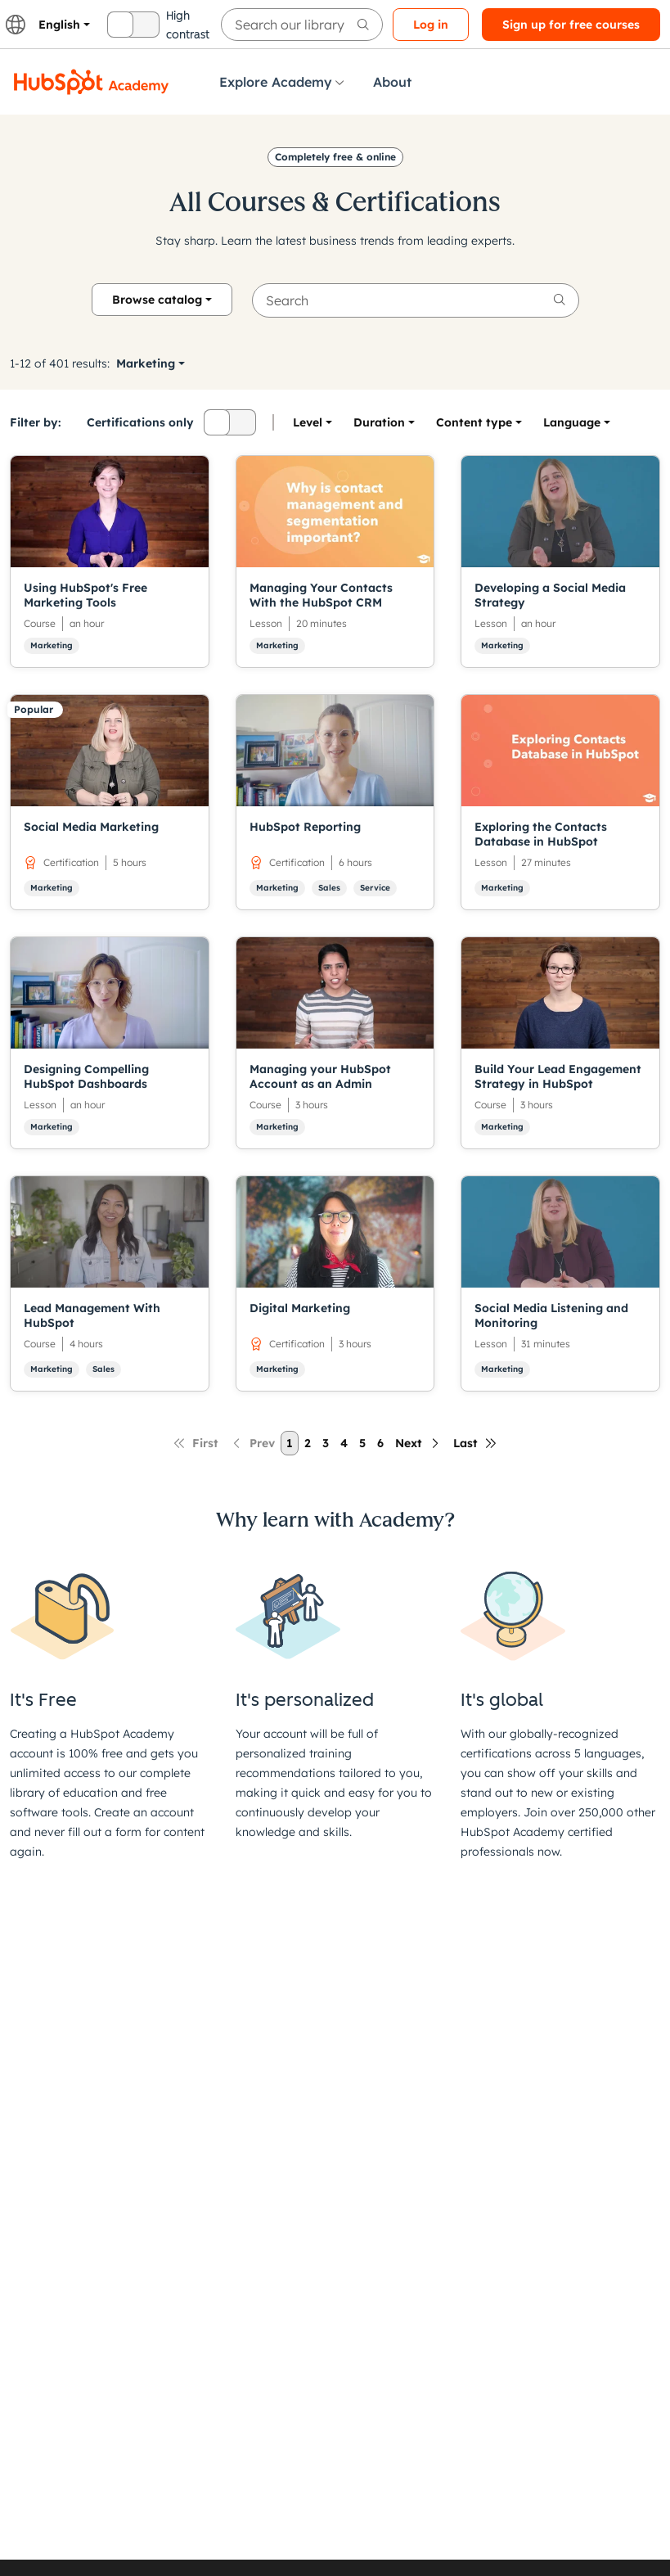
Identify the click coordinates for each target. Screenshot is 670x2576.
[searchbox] (302, 24)
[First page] (195, 1443)
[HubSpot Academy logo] (91, 82)
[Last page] (475, 1443)
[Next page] (418, 1443)
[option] (571, 422)
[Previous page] (252, 1443)
